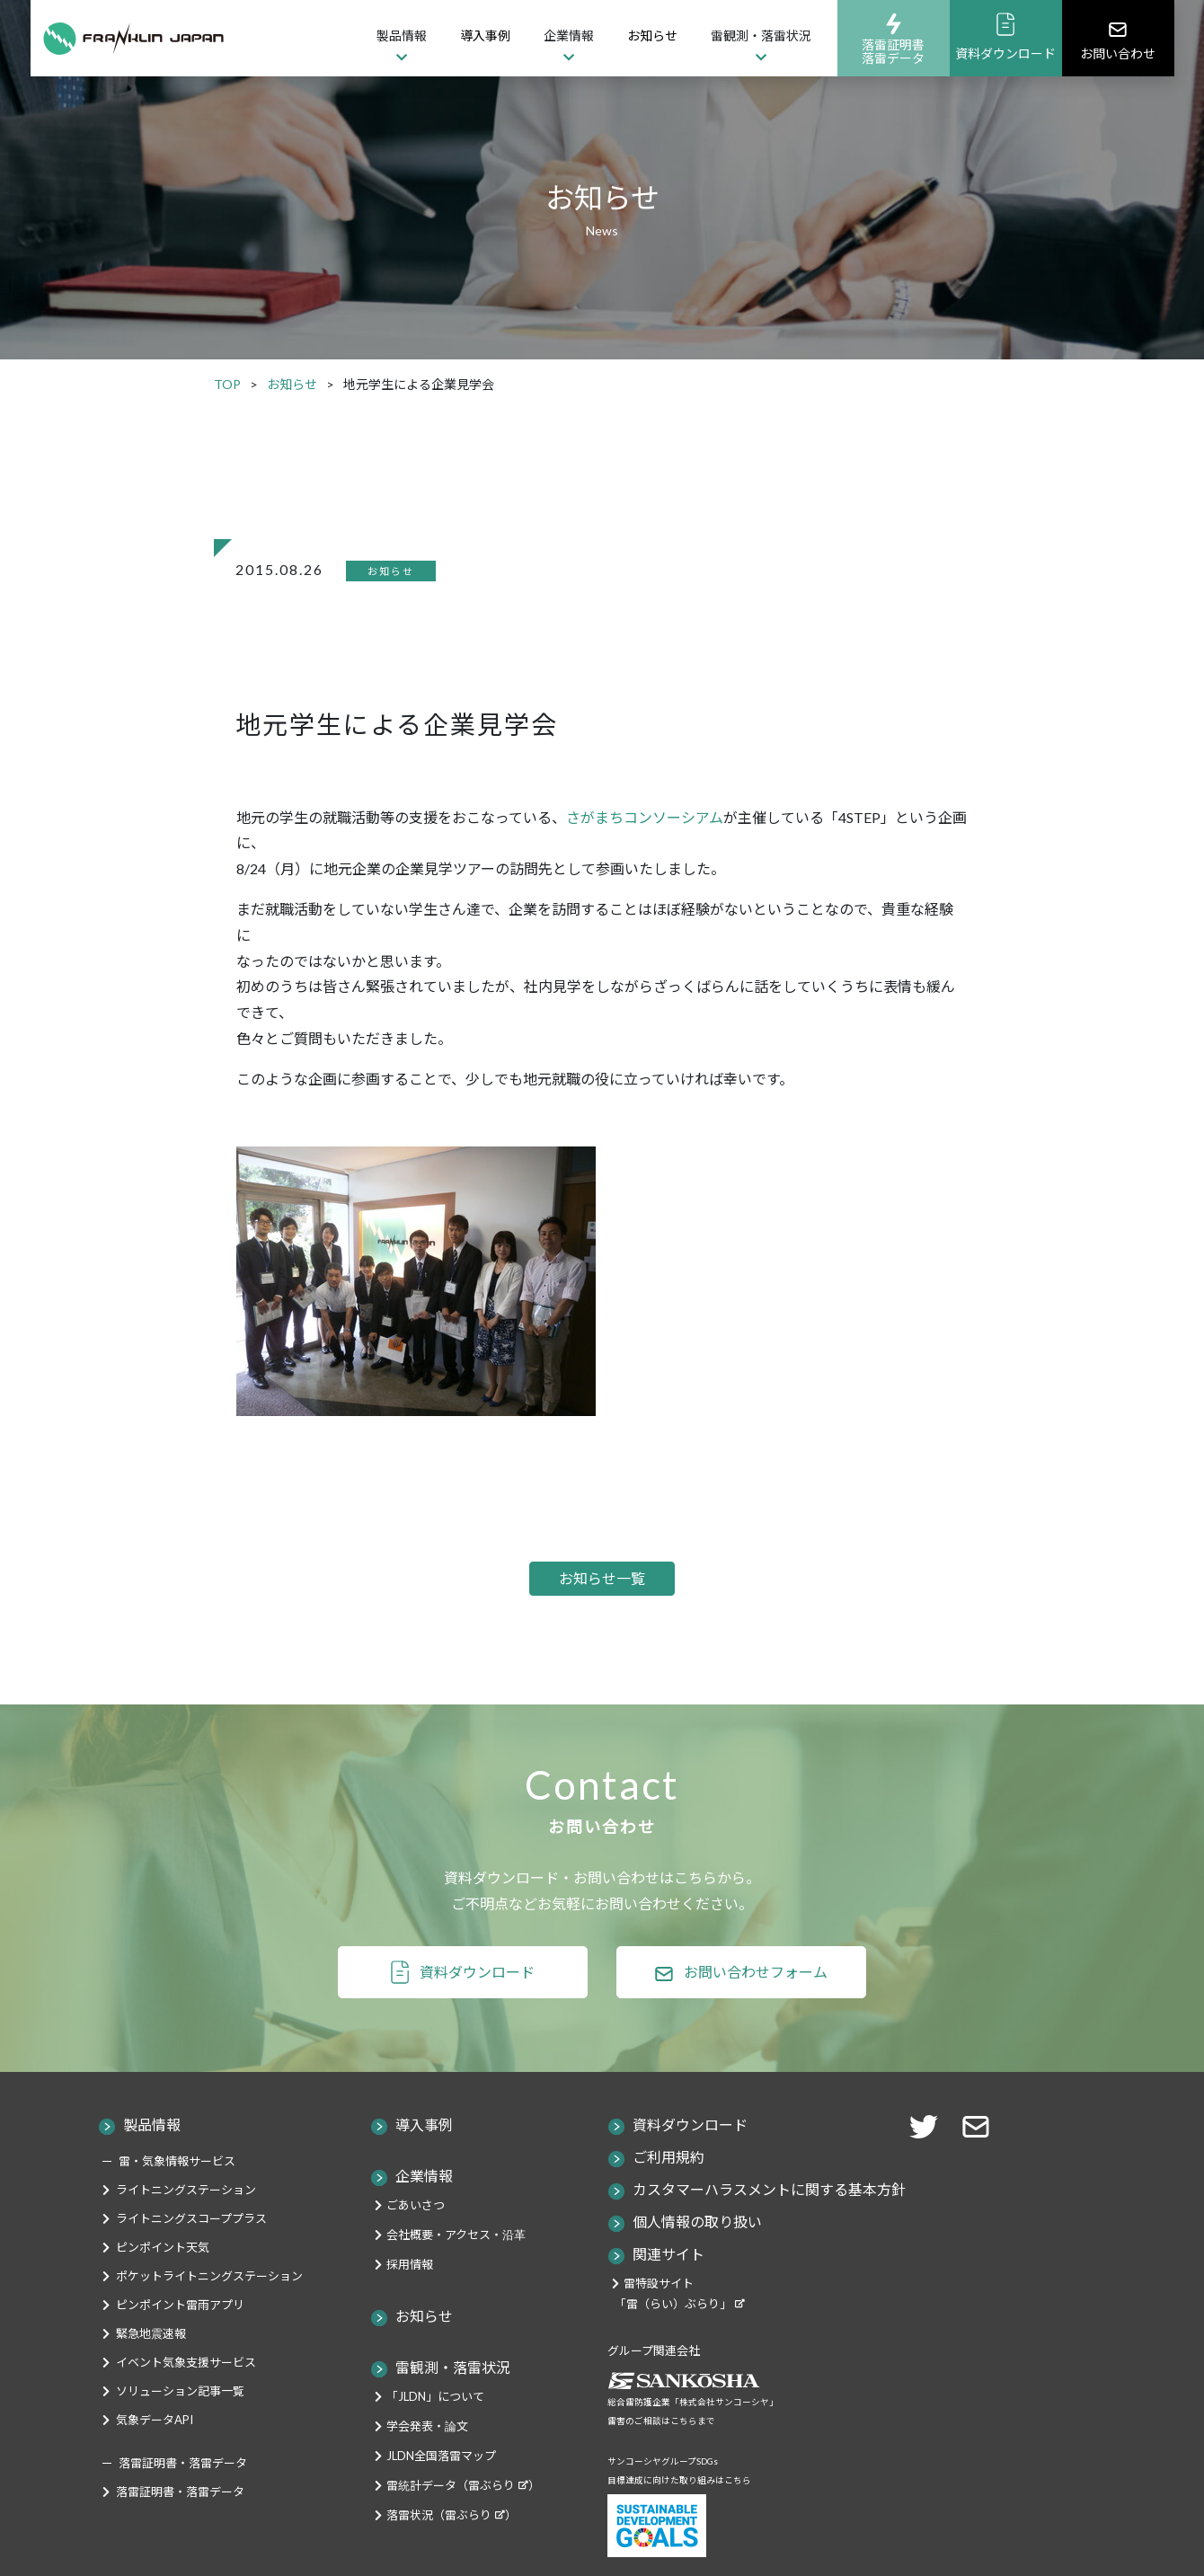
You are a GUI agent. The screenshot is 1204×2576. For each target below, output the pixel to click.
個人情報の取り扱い (697, 2261)
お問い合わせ (1117, 39)
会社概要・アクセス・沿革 (456, 2274)
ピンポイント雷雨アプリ (180, 2344)
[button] (981, 2164)
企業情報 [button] (569, 35)
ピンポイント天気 (162, 2286)
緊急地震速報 (151, 2373)
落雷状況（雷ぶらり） (451, 2554)
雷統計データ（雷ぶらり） (463, 2525)
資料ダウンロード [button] (477, 2011)
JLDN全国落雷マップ (441, 2495)
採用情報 (409, 2304)
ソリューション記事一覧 (180, 2430)
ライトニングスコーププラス (191, 2258)
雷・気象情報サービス (177, 2200)
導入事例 (485, 35)
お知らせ (652, 35)
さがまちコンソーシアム (644, 817)
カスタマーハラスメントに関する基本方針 (769, 2228)
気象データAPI (154, 2459)
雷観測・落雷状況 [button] (761, 35)
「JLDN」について (435, 2436)
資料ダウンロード (1005, 37)
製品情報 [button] (401, 35)
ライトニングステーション (186, 2229)
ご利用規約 (668, 2196)
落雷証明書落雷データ (893, 39)
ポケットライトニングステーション (209, 2315)
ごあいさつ (415, 2244)
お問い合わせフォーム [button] (756, 2011)
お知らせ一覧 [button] (602, 1598)
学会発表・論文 (427, 2465)
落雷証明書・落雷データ (180, 2531)
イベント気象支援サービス (186, 2402)
